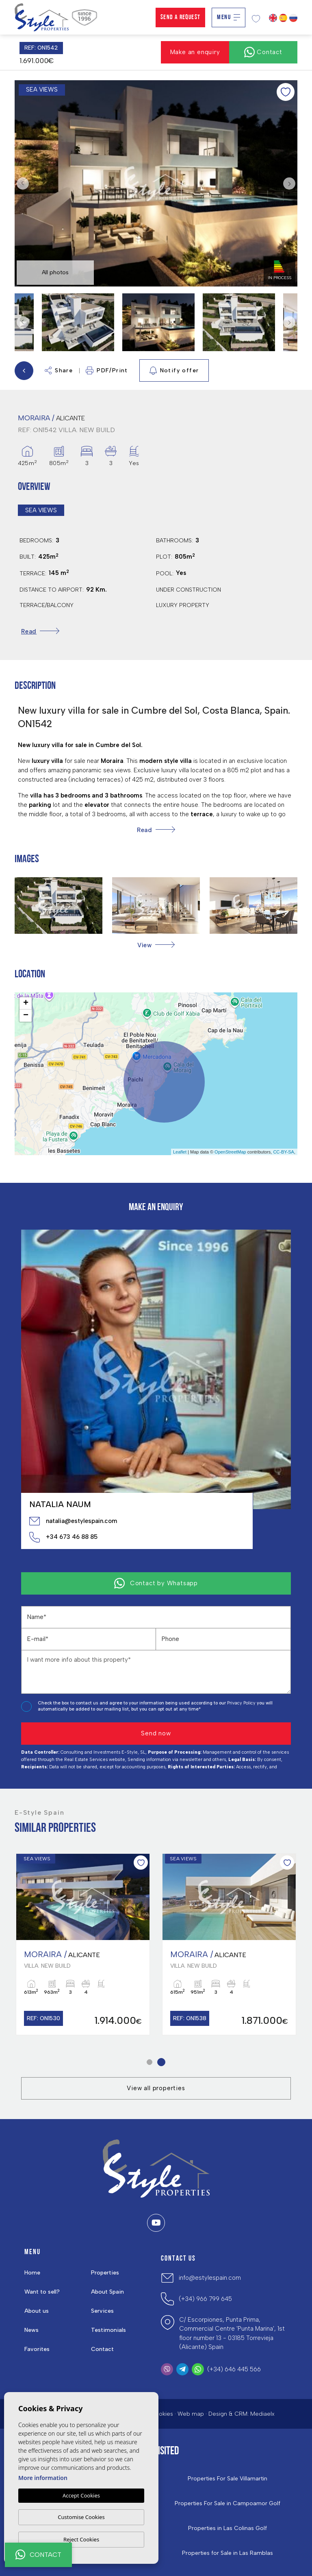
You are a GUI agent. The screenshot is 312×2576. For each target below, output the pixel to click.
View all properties (156, 2088)
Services (102, 2310)
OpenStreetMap (230, 1151)
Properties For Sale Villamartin (227, 2479)
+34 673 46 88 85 (63, 1537)
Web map (191, 2413)
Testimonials (108, 2330)
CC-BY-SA (283, 1151)
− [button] (25, 1015)
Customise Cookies (81, 2517)
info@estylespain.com (210, 2277)
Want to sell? (42, 2291)
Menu (228, 17)
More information (42, 2478)
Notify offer (174, 371)
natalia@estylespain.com (73, 1521)
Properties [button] (105, 2272)
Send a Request (180, 17)
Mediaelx (262, 2413)
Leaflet (179, 1151)
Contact (102, 2349)
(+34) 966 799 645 (205, 2299)
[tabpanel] (229, 1944)
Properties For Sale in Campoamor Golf (227, 2503)
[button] (156, 945)
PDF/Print (107, 370)
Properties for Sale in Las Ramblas (227, 2553)
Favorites (37, 2349)
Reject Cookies (81, 2539)
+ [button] (25, 1003)
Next (289, 183)
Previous (23, 183)
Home (32, 2272)
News (31, 2330)
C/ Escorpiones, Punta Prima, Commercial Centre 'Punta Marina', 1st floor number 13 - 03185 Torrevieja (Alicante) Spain (232, 2333)
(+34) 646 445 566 (234, 2369)
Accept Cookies (81, 2495)
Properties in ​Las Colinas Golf (227, 2528)
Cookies (162, 2413)
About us (36, 2310)
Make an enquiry (195, 52)
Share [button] (59, 370)
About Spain (107, 2291)
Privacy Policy (242, 1703)
